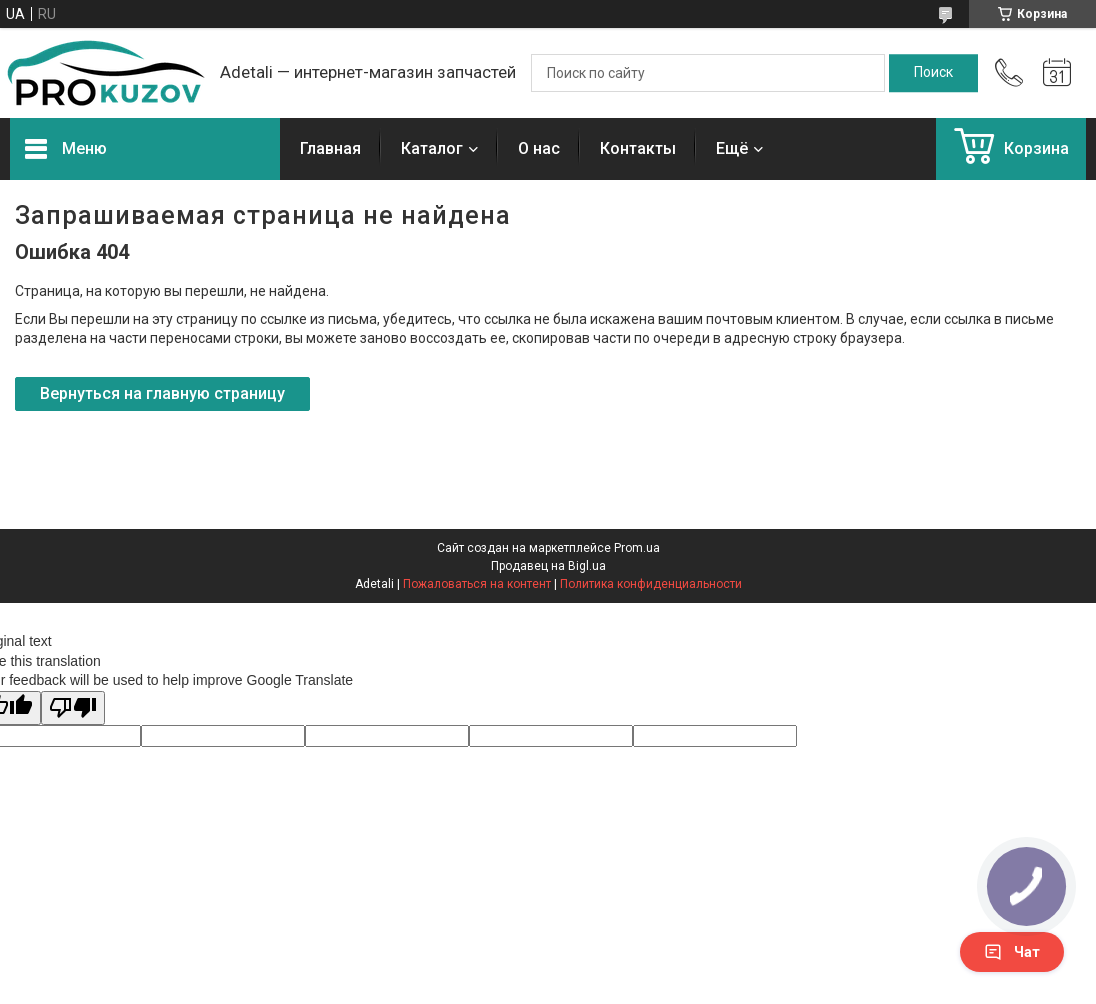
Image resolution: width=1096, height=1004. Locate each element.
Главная (330, 148)
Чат (1012, 952)
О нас (539, 148)
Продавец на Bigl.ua (548, 566)
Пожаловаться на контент (477, 584)
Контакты (638, 148)
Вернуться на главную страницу (162, 393)
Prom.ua (637, 548)
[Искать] (933, 73)
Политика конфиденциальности (651, 584)
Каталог (432, 148)
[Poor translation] (73, 708)
